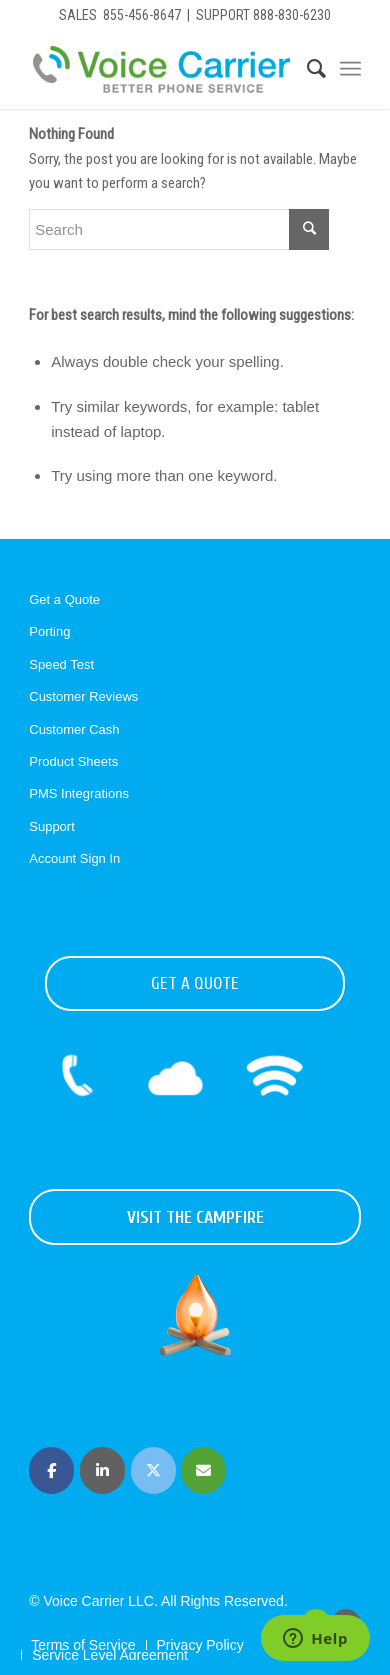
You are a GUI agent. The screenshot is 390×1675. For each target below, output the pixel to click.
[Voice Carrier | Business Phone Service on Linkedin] (102, 1470)
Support (52, 826)
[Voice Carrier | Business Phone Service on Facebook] (51, 1470)
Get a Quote (64, 599)
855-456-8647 (142, 15)
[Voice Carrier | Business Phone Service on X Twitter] (153, 1470)
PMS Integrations (79, 793)
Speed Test (61, 664)
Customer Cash (74, 729)
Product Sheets (73, 761)
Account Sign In (74, 858)
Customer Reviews (83, 696)
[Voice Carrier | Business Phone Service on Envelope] (203, 1470)
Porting (49, 631)
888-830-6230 (292, 15)
